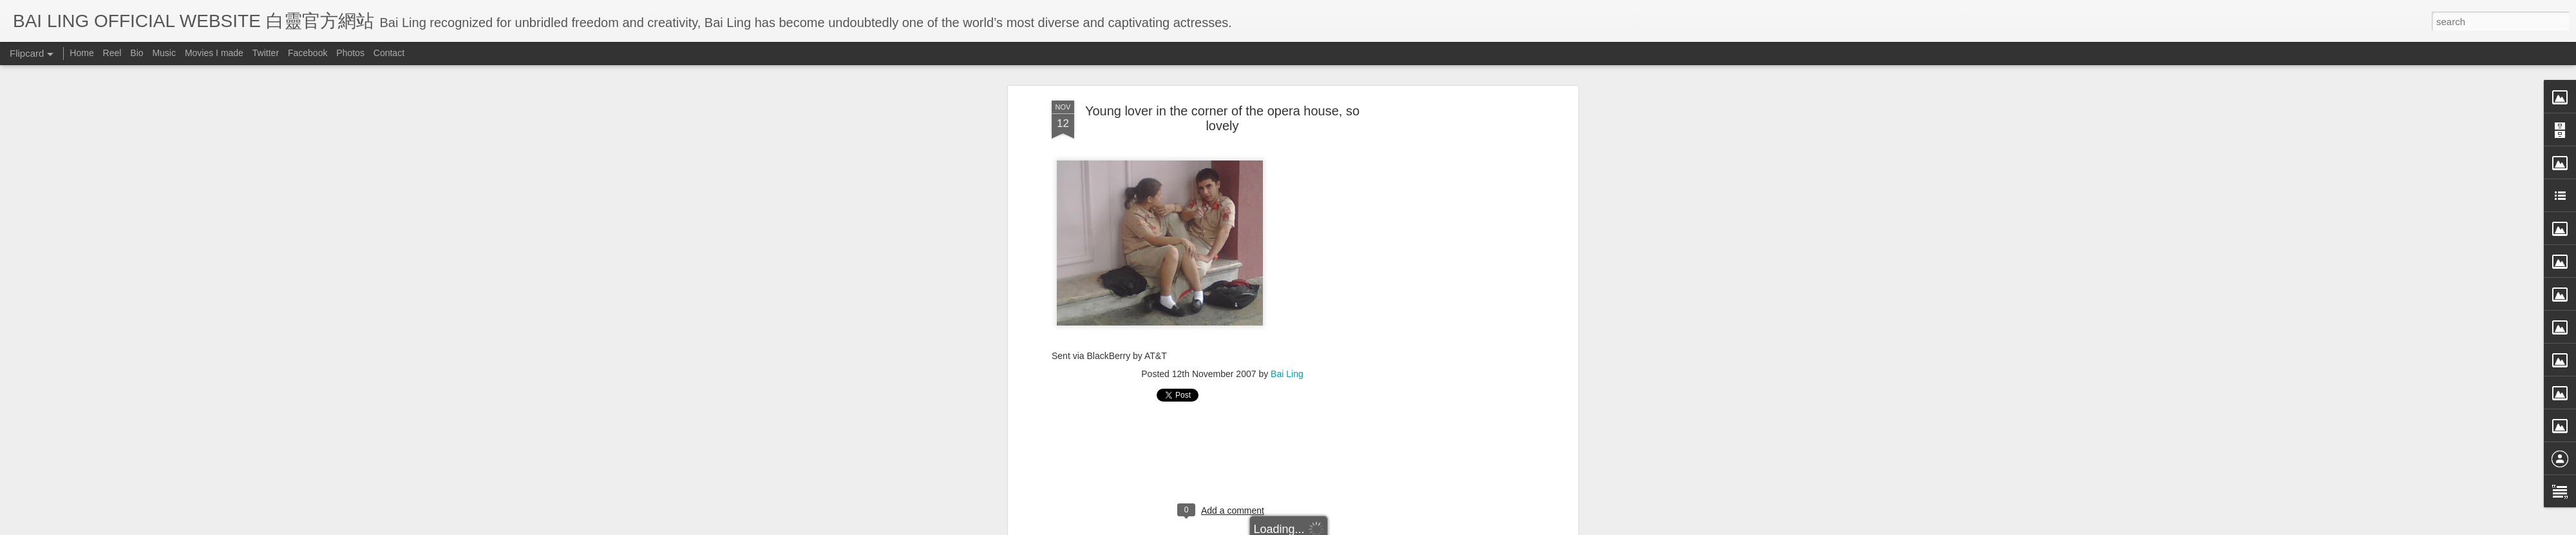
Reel (112, 53)
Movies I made (214, 53)
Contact (389, 53)
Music (164, 53)
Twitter (265, 53)
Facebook (307, 53)
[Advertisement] (1222, 281)
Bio (136, 53)
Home (81, 53)
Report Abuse (1405, 526)
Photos (350, 53)
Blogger (1367, 526)
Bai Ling (1287, 198)
